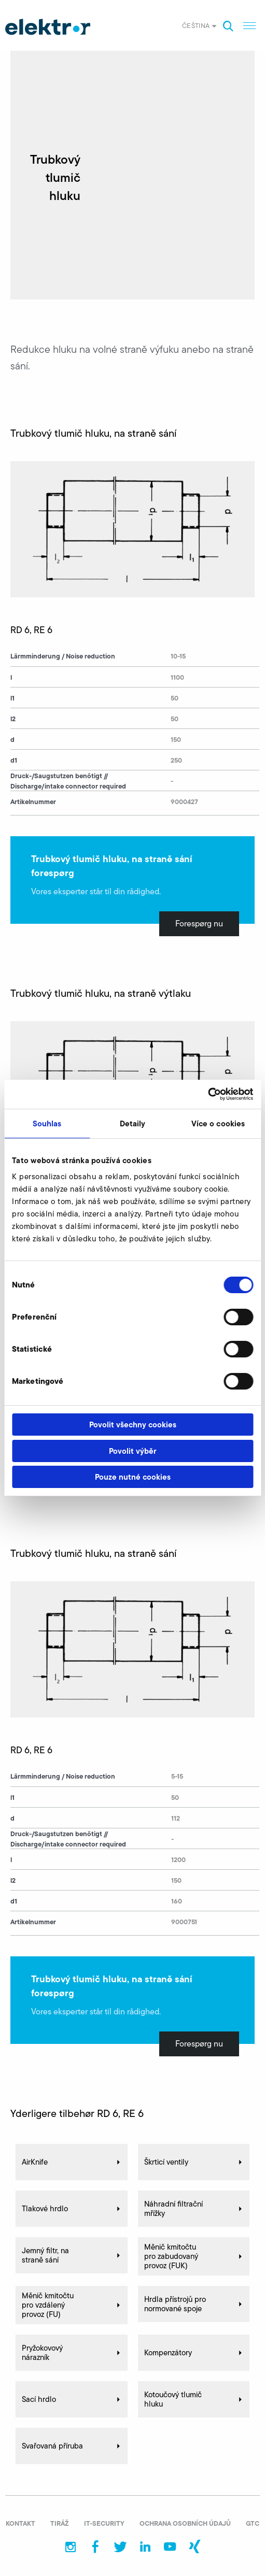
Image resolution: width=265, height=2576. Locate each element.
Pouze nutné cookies (133, 1477)
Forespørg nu (199, 923)
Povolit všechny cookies (132, 1424)
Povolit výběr (132, 1451)
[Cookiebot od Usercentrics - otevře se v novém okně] (207, 1094)
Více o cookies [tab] (218, 1123)
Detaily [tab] (133, 1123)
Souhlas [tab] (47, 1123)
